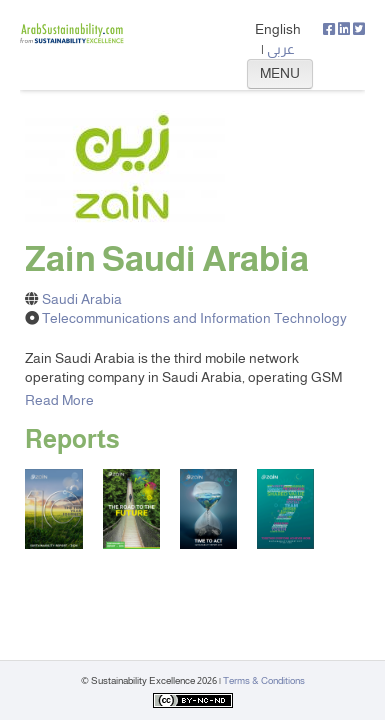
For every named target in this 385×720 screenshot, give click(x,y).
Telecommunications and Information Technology (194, 318)
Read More (59, 400)
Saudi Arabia (82, 299)
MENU (280, 73)
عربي (281, 49)
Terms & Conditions (264, 680)
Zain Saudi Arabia (167, 259)
